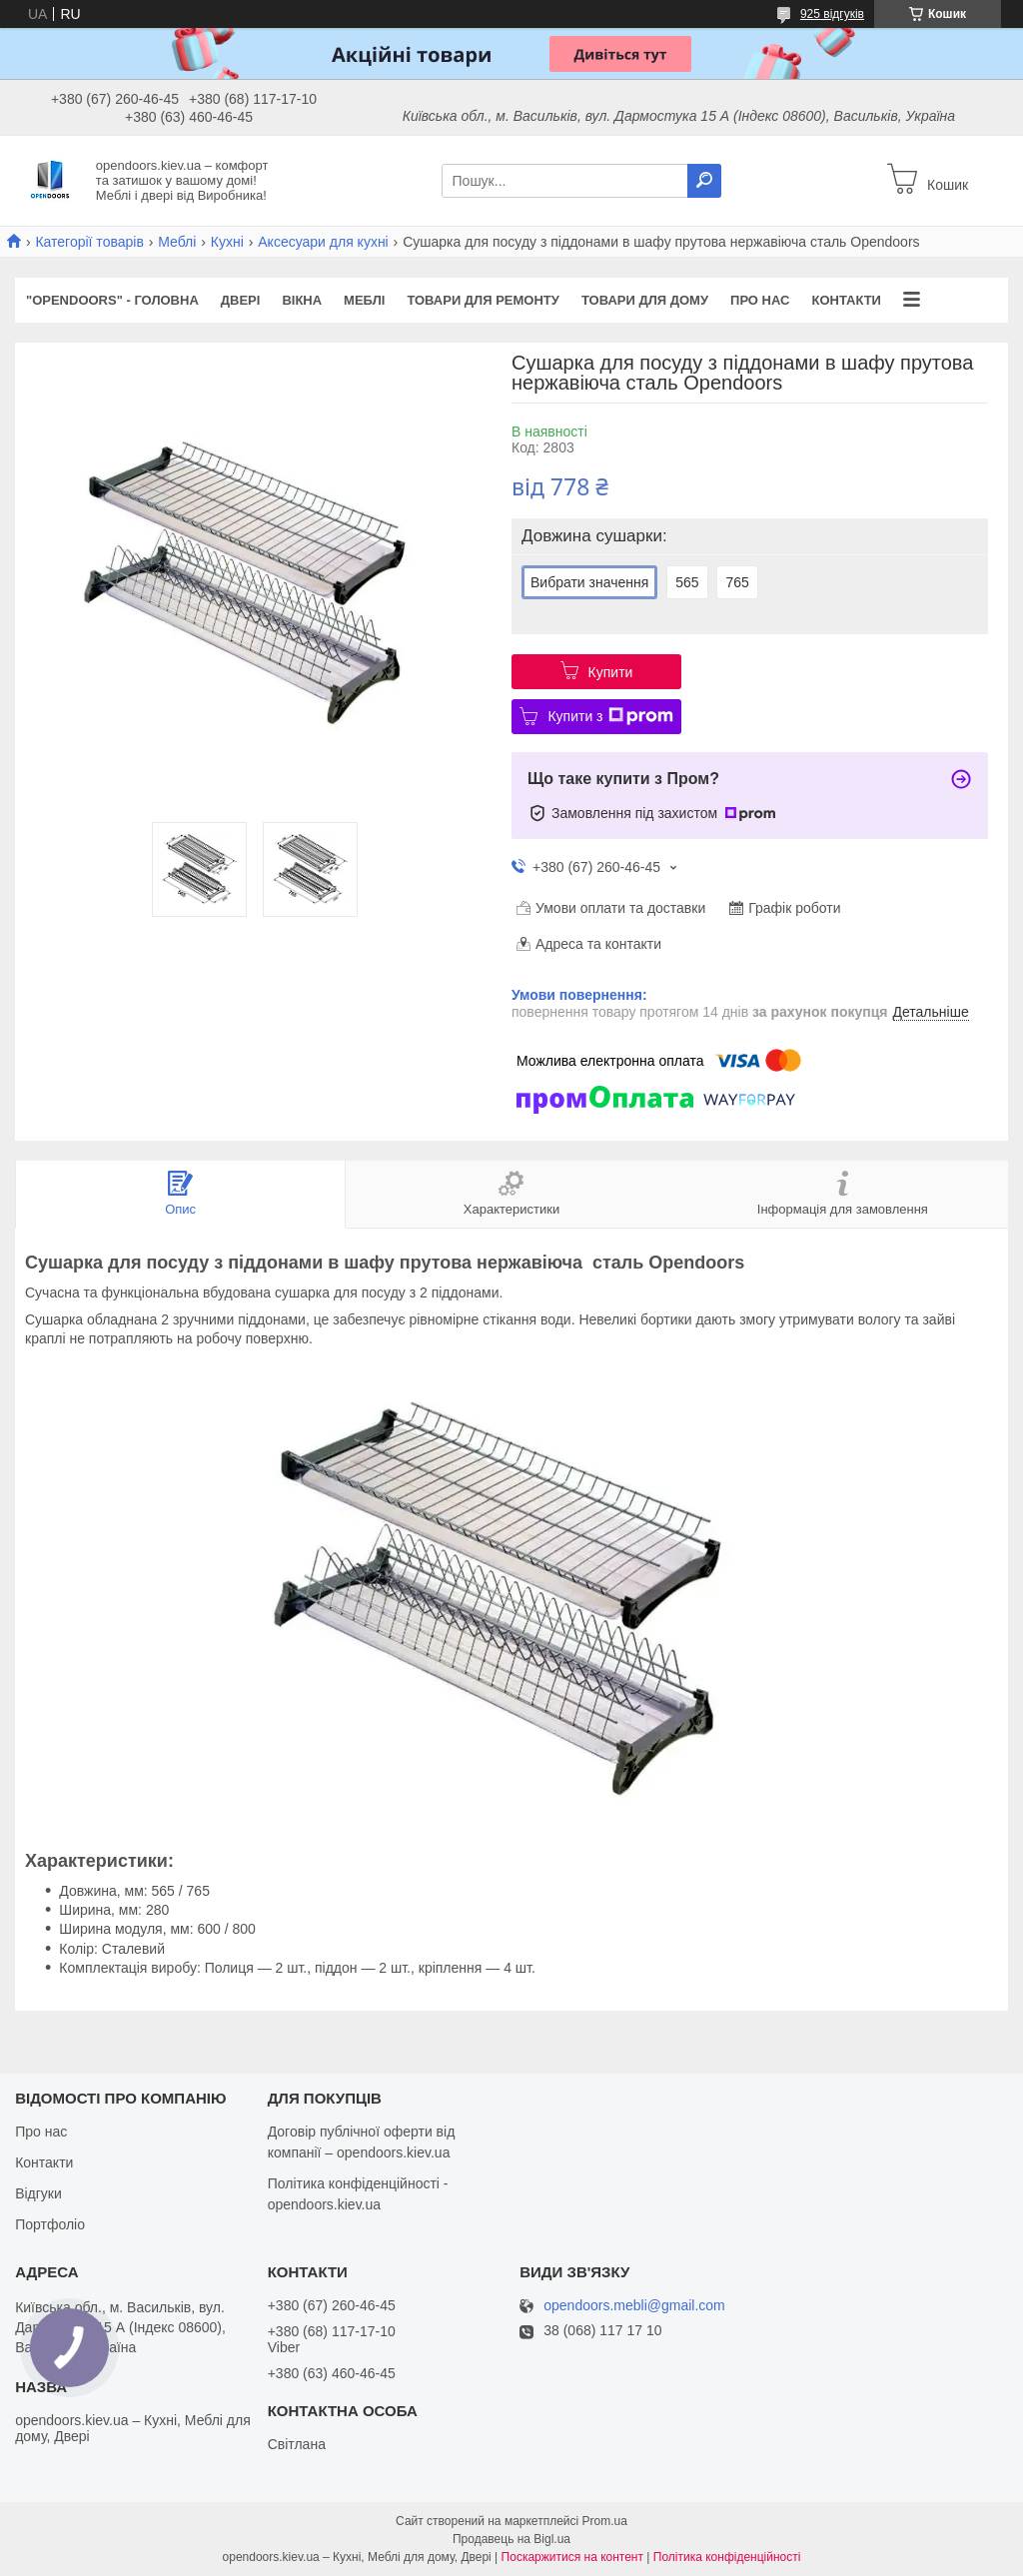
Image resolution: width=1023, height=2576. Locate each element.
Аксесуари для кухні (323, 242)
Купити (610, 672)
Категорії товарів (89, 242)
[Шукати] (704, 181)
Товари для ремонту (483, 300)
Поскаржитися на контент (572, 2557)
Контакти (846, 300)
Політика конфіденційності (727, 2557)
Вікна (302, 300)
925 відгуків (832, 14)
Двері (241, 300)
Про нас (759, 300)
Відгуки (38, 2193)
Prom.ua (604, 2521)
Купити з (609, 716)
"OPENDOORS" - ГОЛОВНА (112, 300)
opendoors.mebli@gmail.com (634, 2305)
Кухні (227, 242)
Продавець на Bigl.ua (511, 2539)
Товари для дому (644, 300)
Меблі (177, 242)
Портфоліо (50, 2224)
